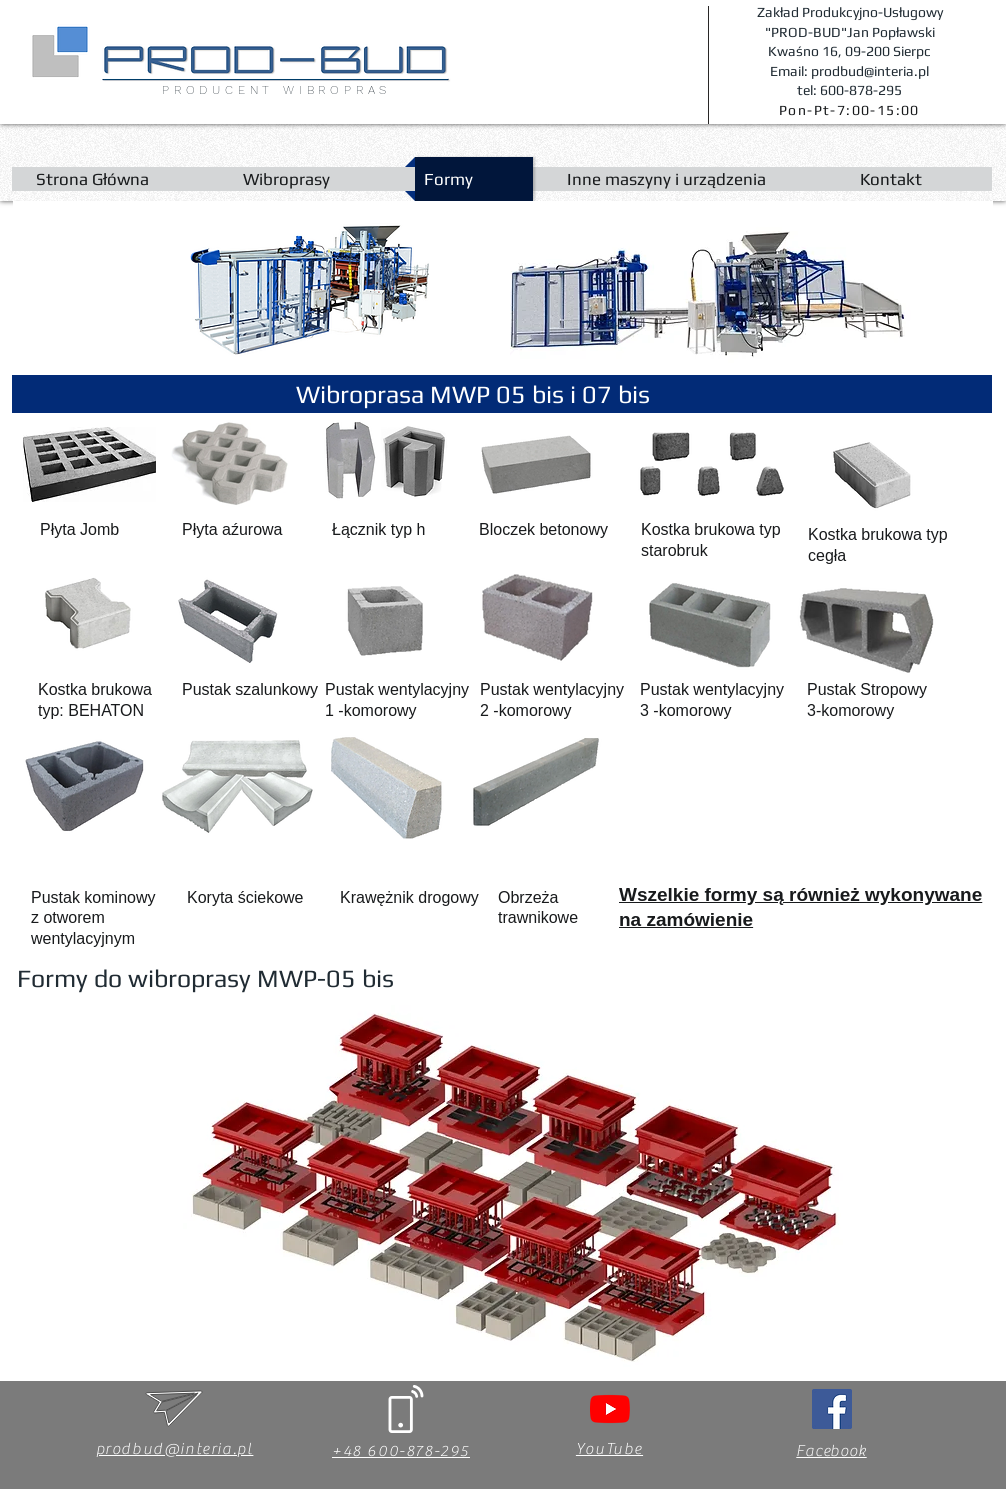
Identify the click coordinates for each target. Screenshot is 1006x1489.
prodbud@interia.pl (175, 1449)
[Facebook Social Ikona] (832, 1409)
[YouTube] (610, 1409)
